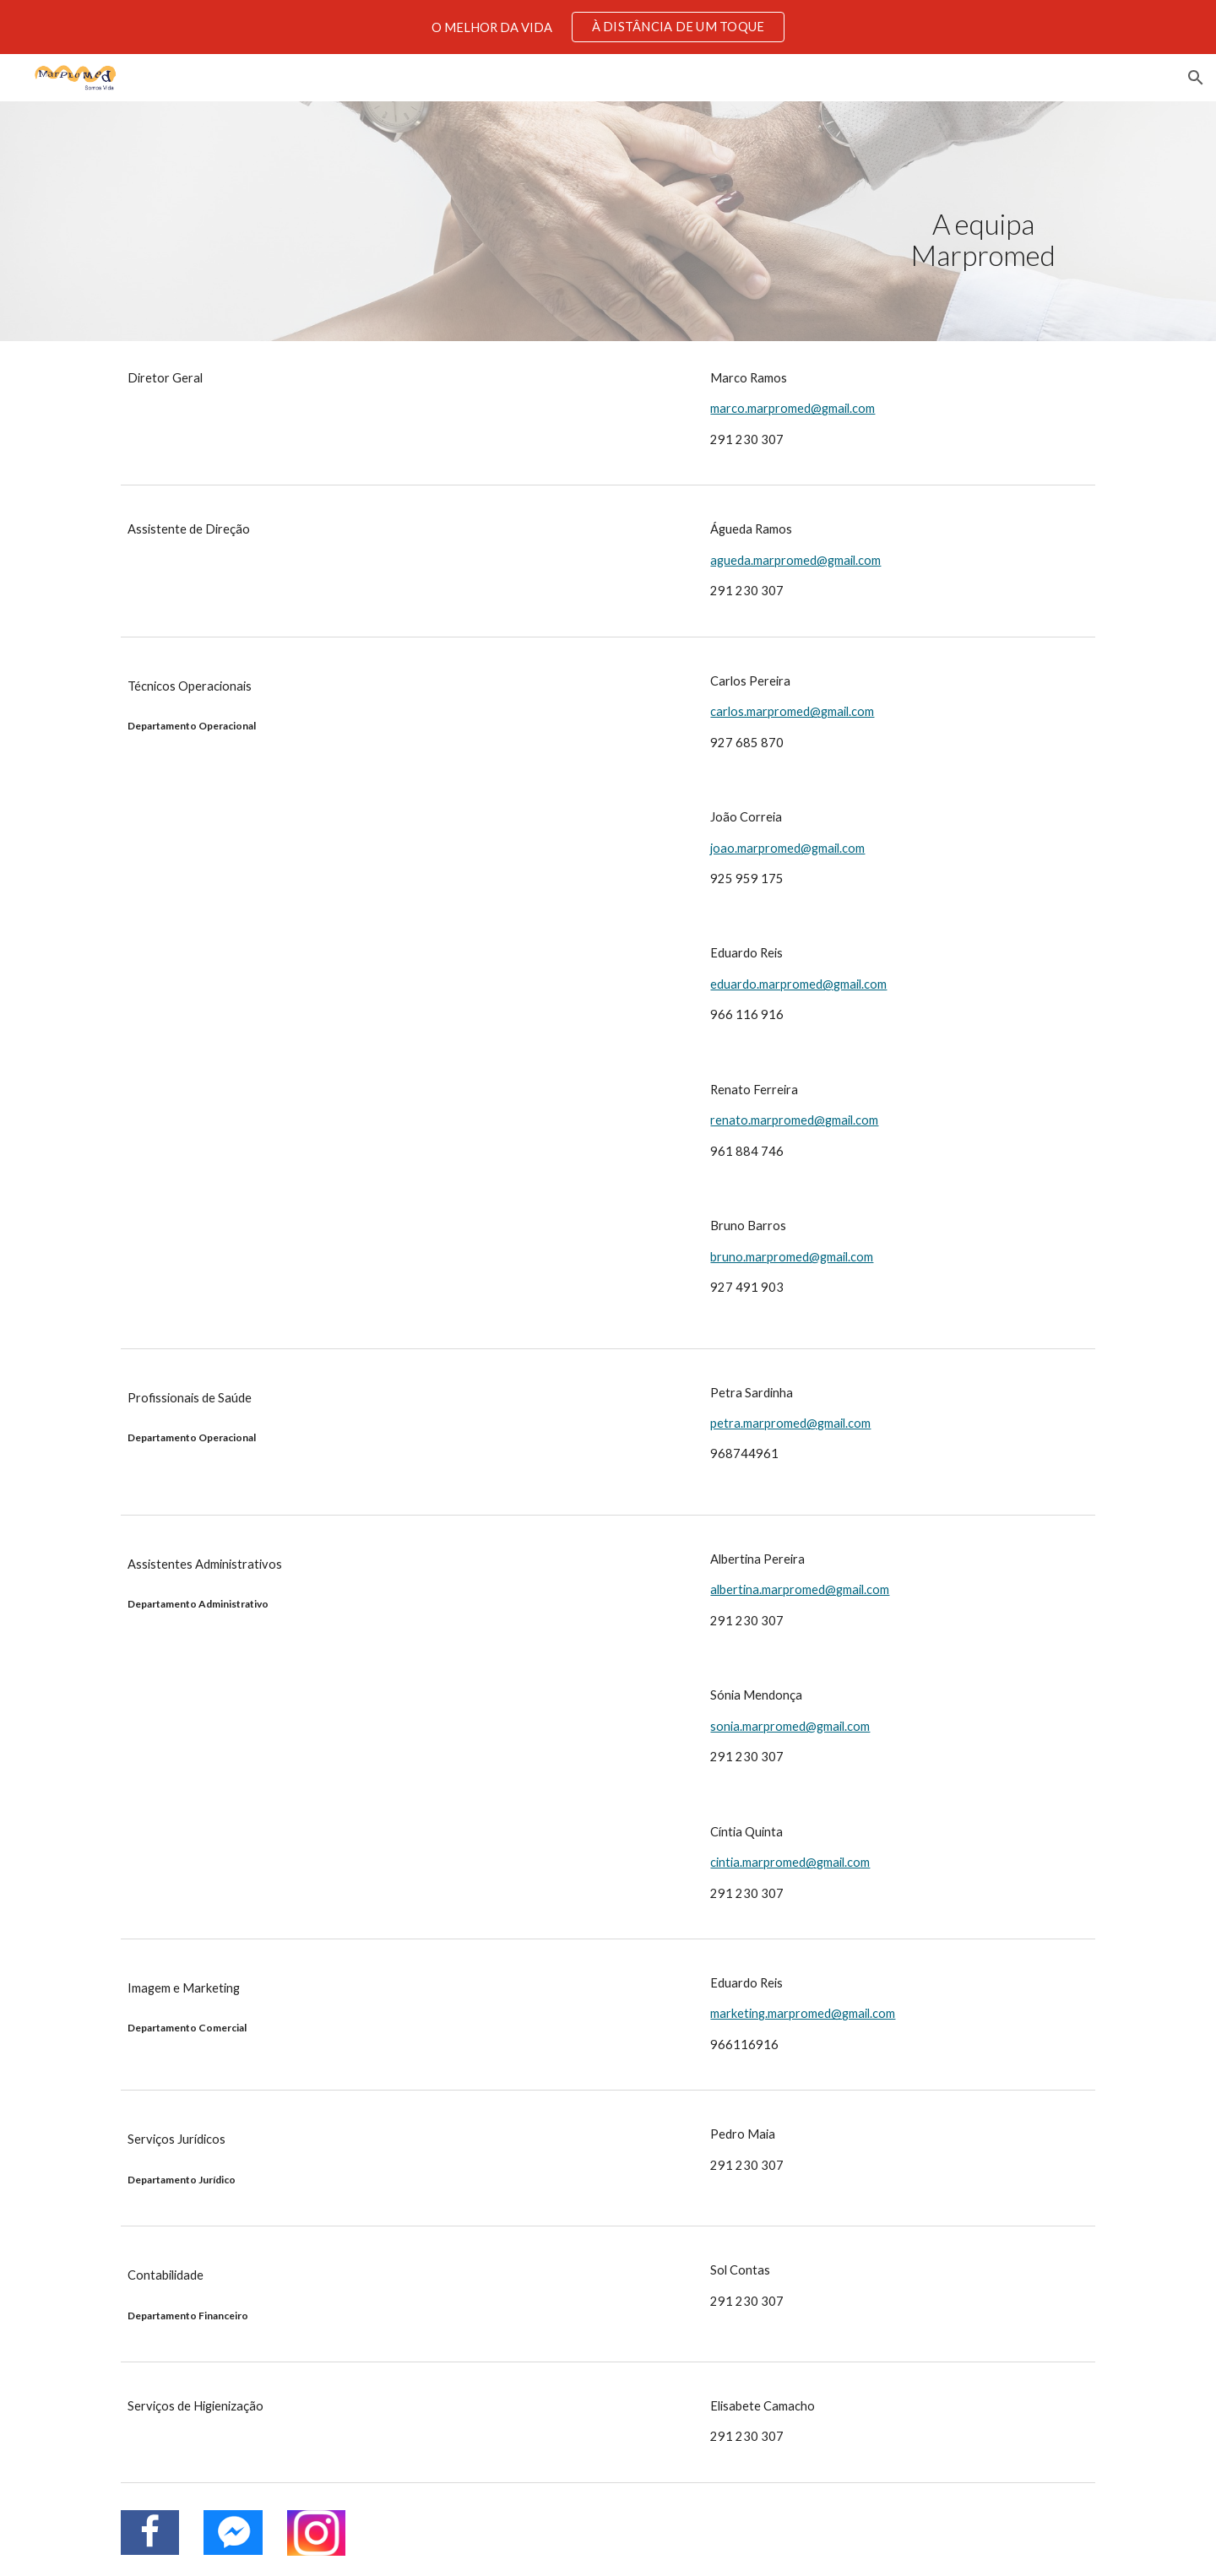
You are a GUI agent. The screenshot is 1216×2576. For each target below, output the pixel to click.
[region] (608, 27)
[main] (983, 221)
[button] (1195, 77)
